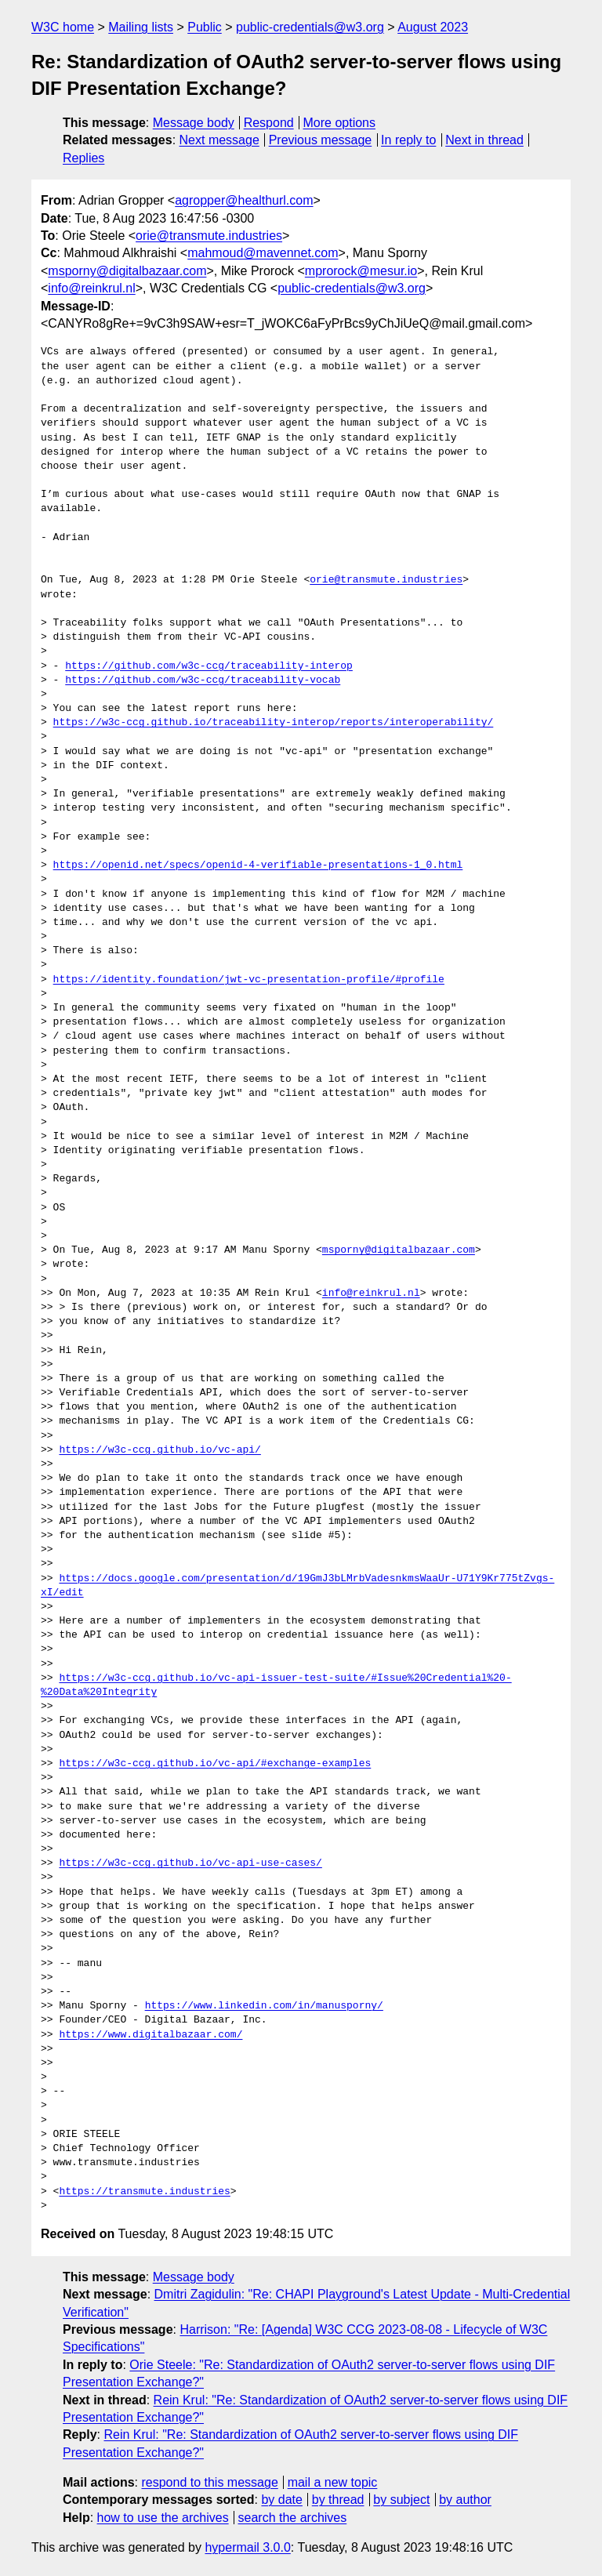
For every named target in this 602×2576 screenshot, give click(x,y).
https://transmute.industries (144, 2192)
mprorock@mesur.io (361, 271)
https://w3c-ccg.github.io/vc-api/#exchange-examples (215, 1764)
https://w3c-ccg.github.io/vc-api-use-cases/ (190, 1863)
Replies (83, 158)
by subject (401, 2499)
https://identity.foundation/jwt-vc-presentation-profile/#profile (248, 980)
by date (281, 2499)
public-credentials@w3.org (310, 27)
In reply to (408, 140)
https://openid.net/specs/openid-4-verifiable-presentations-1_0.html (258, 865)
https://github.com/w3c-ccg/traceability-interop (209, 666)
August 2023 (432, 27)
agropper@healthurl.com (244, 200)
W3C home (62, 27)
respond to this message (209, 2482)
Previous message (320, 140)
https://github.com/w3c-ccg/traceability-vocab (202, 680)
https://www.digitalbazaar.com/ (150, 2035)
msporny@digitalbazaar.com (127, 271)
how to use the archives (163, 2517)
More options (339, 122)
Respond (269, 122)
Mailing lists (140, 27)
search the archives (292, 2517)
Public (204, 27)
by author (465, 2499)
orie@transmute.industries (209, 235)
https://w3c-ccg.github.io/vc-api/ (159, 1450)
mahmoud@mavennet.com (262, 252)
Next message (219, 140)
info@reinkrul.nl (91, 288)
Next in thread (484, 140)
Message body (193, 122)
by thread (338, 2499)
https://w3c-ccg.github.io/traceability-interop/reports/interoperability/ (273, 723)
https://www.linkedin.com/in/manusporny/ (264, 2006)
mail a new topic (333, 2482)
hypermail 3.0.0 (247, 2547)
